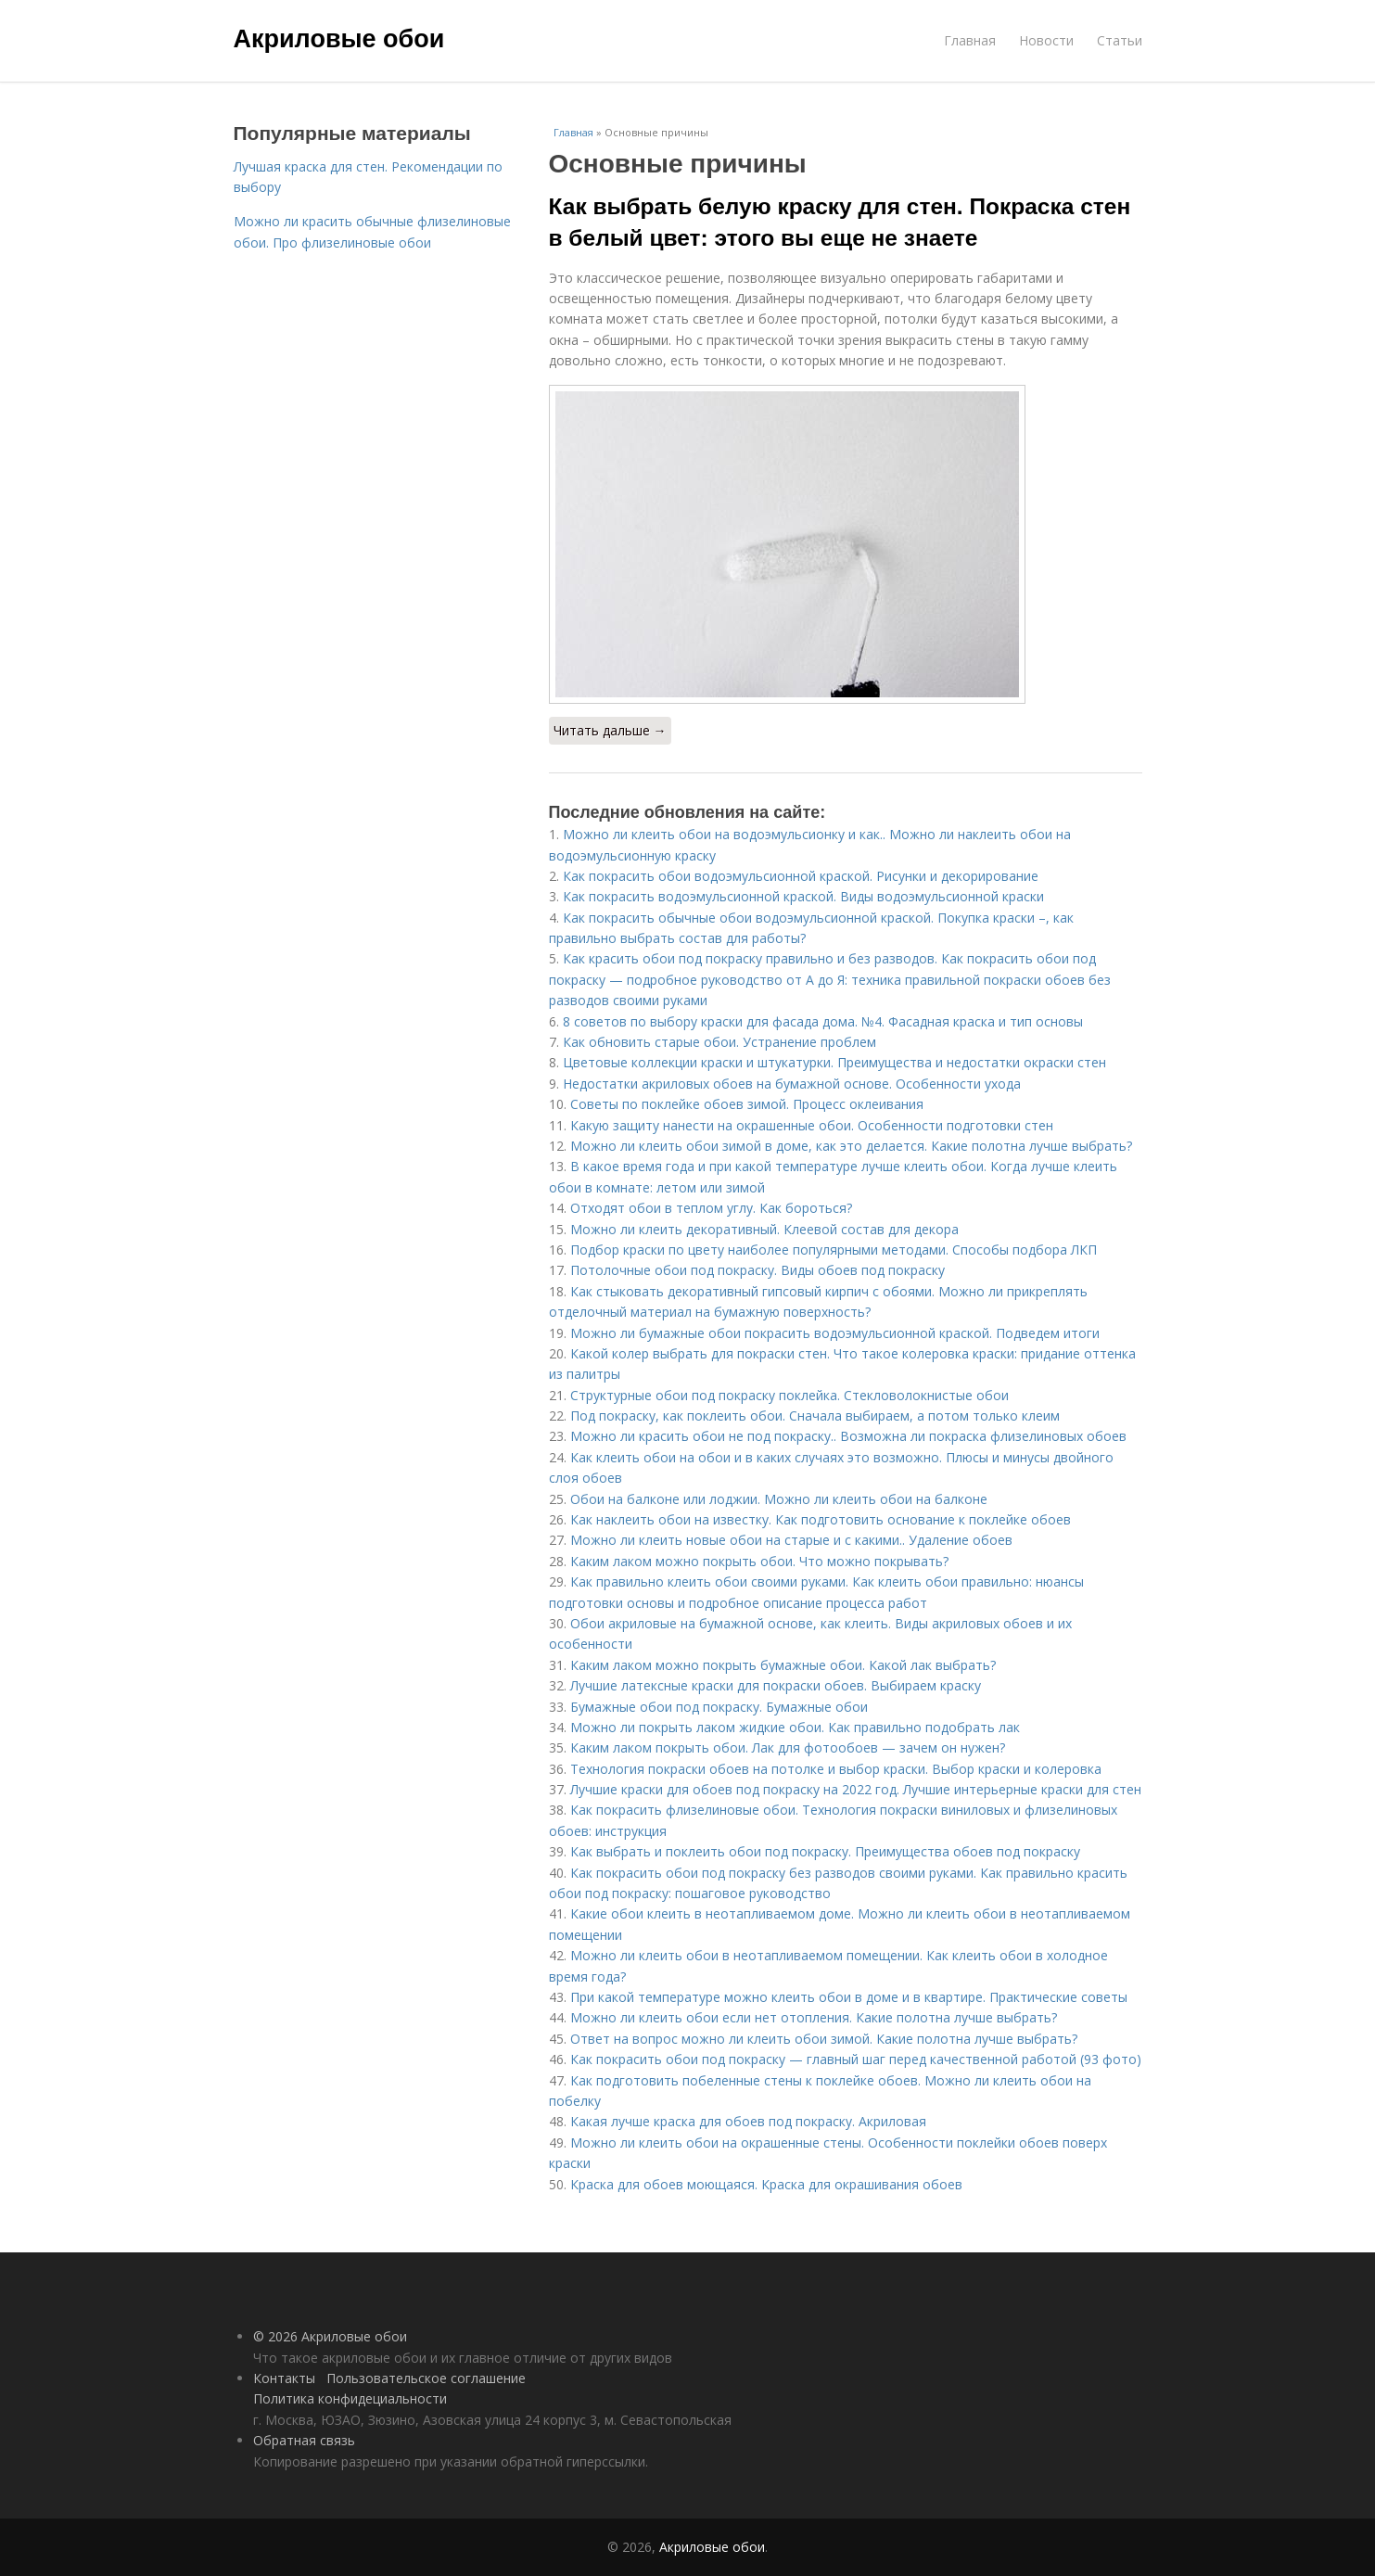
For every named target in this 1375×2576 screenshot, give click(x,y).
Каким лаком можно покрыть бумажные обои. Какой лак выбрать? (783, 1665)
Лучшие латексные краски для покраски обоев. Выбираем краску (775, 1685)
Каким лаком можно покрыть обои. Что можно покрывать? (759, 1561)
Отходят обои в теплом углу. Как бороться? (711, 1208)
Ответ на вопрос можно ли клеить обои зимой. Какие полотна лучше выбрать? (823, 2038)
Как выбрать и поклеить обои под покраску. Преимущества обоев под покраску (825, 1851)
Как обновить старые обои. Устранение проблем (719, 1042)
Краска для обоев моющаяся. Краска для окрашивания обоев (766, 2184)
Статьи (1119, 40)
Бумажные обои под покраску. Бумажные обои (719, 1706)
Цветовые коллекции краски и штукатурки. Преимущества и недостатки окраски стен (834, 1062)
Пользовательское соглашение (426, 2378)
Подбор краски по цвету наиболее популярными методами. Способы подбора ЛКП (833, 1249)
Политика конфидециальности (350, 2398)
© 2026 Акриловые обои (330, 2336)
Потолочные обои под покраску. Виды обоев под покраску (757, 1270)
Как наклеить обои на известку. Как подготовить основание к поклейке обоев (820, 1519)
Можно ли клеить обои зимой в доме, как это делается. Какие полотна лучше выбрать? (851, 1145)
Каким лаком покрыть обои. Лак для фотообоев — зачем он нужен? (787, 1747)
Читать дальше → (610, 730)
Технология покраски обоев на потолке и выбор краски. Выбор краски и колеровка (835, 1769)
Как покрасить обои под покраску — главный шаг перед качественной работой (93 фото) (855, 2059)
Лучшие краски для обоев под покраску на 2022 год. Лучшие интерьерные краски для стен (855, 1789)
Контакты (284, 2378)
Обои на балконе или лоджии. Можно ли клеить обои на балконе (778, 1499)
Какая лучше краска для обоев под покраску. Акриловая (748, 2121)
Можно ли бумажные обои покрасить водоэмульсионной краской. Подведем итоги (835, 1333)
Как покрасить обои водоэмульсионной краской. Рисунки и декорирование (800, 876)
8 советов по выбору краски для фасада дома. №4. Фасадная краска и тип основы (823, 1021)
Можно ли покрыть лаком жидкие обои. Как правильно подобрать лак (795, 1727)
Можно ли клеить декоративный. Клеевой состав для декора (764, 1229)
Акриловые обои (339, 39)
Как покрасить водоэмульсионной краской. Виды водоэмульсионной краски (803, 896)
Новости (1046, 40)
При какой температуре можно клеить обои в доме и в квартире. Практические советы (848, 1997)
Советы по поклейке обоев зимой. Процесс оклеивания (746, 1104)
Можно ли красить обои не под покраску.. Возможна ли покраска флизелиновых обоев (848, 1436)
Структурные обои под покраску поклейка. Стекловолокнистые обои (789, 1395)
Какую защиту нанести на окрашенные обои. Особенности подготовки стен (811, 1125)
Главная (970, 40)
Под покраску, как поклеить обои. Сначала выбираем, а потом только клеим (815, 1415)
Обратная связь (304, 2440)
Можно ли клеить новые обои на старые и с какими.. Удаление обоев (791, 1540)
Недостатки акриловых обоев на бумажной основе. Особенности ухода (792, 1083)
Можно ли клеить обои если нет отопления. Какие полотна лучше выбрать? (813, 2017)
